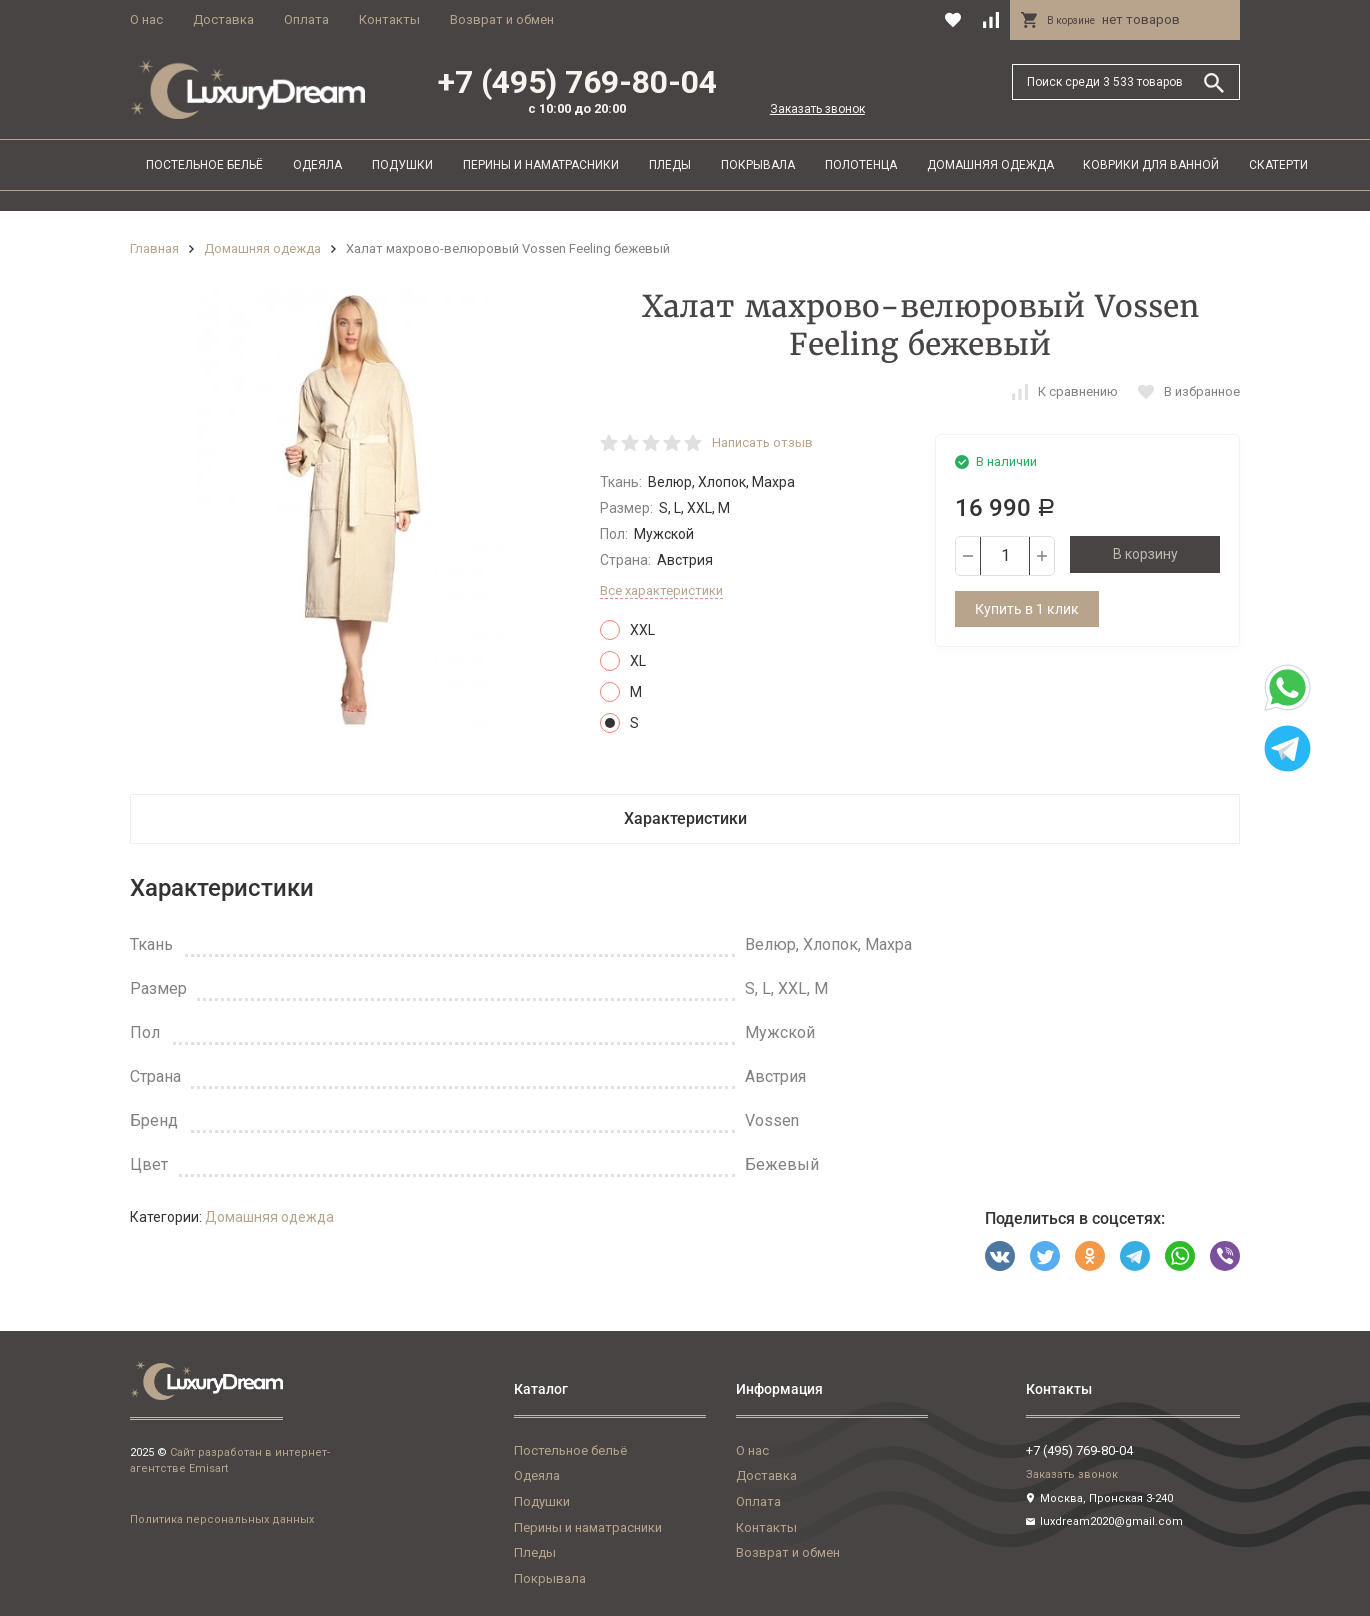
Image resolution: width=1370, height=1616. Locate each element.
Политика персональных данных (222, 1519)
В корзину (1145, 554)
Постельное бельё (204, 165)
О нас (146, 19)
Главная (154, 248)
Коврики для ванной (1151, 165)
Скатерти (1278, 165)
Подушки (402, 165)
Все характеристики (661, 590)
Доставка (223, 19)
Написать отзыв (762, 442)
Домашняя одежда (990, 165)
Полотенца (861, 165)
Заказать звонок (817, 109)
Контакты (389, 19)
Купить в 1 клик (1027, 609)
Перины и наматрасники (541, 165)
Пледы (670, 165)
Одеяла (317, 165)
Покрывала (758, 165)
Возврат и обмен (502, 19)
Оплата (306, 19)
